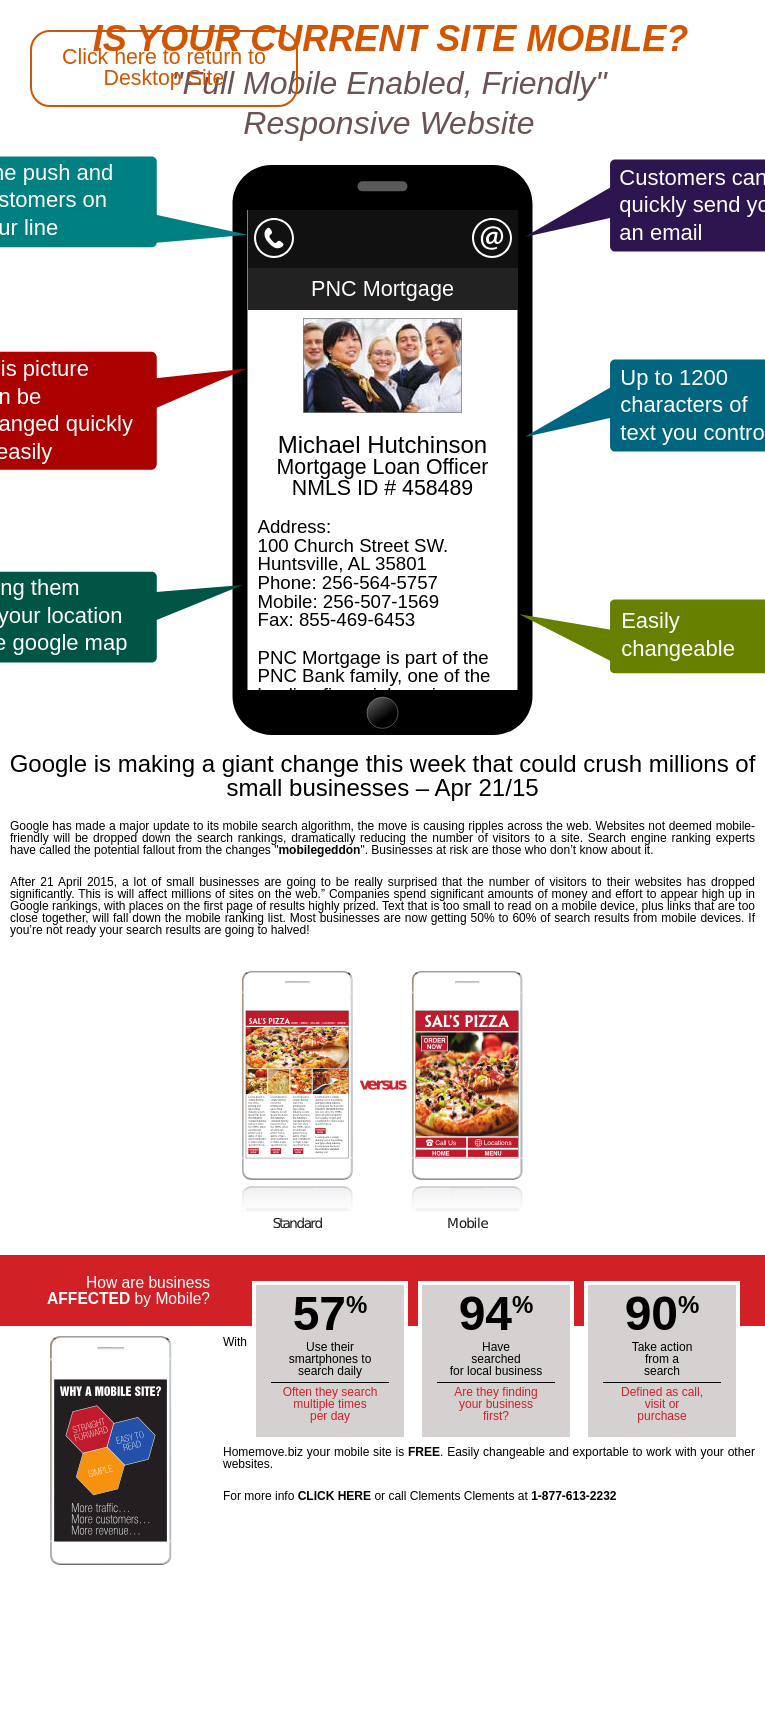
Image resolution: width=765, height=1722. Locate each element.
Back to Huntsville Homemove (80, 696)
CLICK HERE (334, 1496)
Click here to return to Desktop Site (164, 67)
